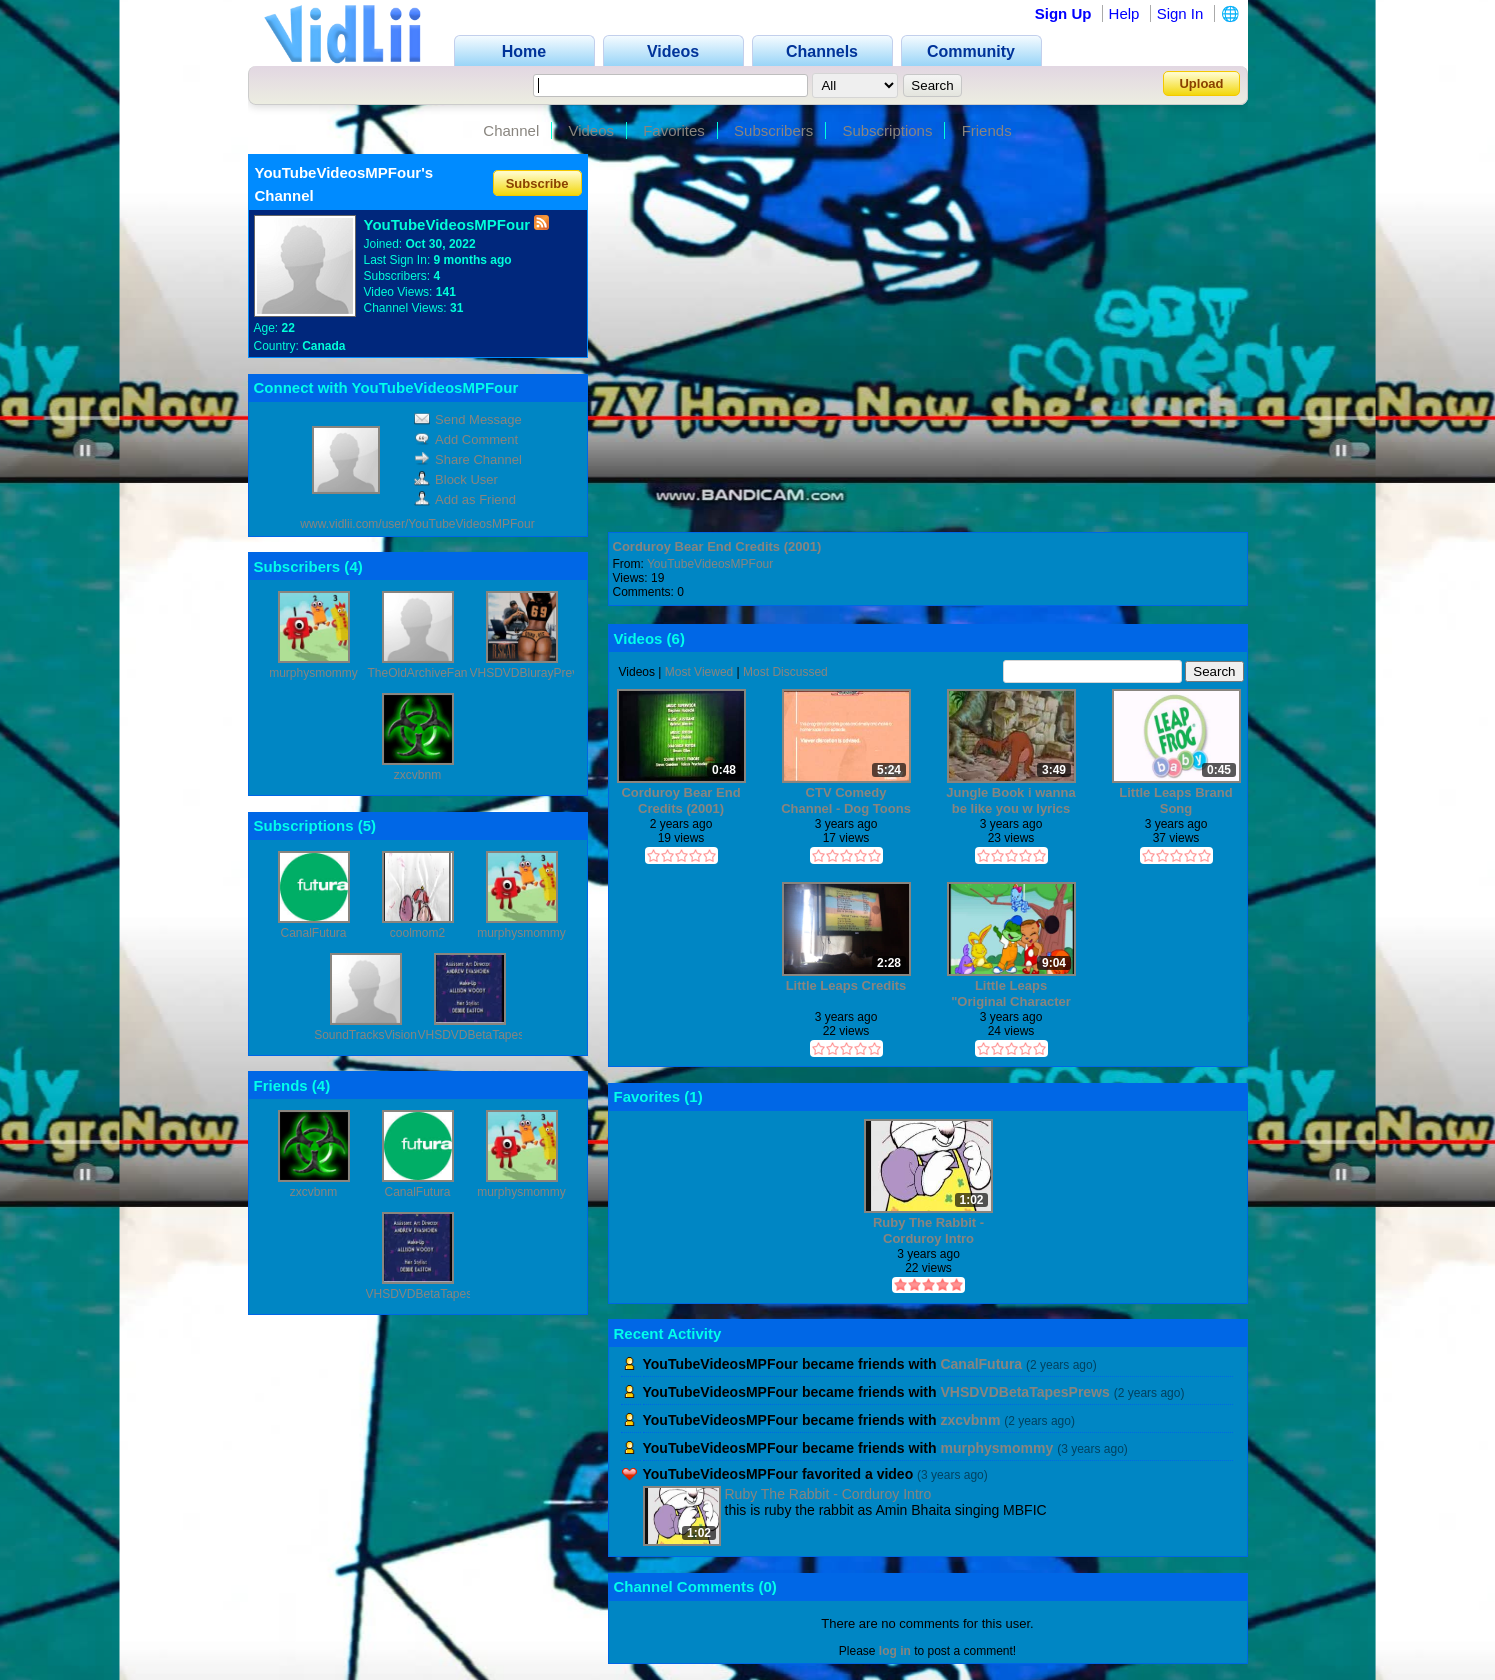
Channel (511, 130)
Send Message (468, 419)
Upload (1201, 83)
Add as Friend (465, 499)
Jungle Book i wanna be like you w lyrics (1010, 800)
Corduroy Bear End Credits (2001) (717, 546)
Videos (591, 130)
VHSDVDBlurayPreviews (536, 673)
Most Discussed (785, 672)
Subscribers (773, 130)
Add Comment (466, 439)
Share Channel (468, 459)
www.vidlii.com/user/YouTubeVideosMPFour (417, 524)
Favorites (674, 130)
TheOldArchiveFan (417, 673)
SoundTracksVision (365, 1035)
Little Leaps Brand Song (1175, 800)
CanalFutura (313, 933)
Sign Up (1063, 13)
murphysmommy (313, 673)
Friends (987, 130)
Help (1124, 13)
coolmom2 (417, 933)
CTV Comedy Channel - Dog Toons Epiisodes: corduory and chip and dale (846, 800)
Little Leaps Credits (846, 985)
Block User (456, 479)
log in (895, 1651)
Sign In (1180, 13)
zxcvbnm (417, 775)
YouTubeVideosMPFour (710, 564)
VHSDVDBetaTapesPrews (488, 1035)
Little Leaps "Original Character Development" (1011, 993)
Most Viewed (699, 672)
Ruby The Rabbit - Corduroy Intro (928, 1230)
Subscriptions (887, 130)
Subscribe (537, 182)
